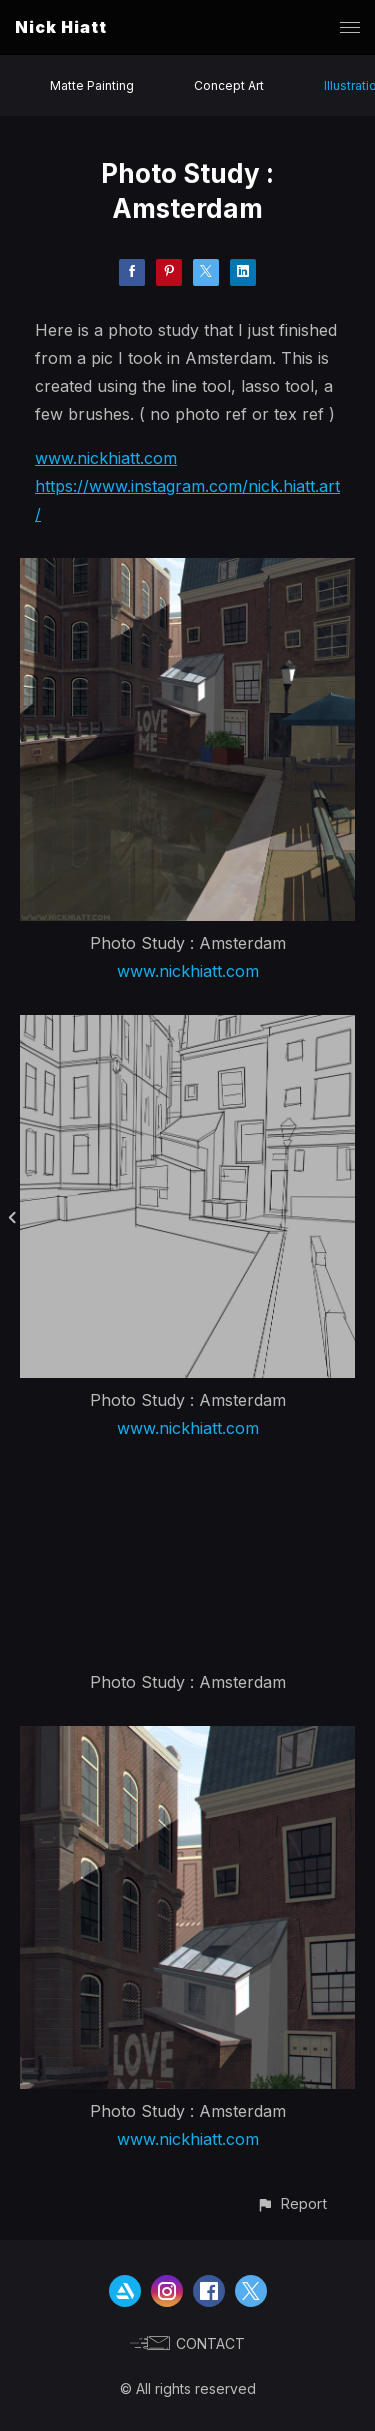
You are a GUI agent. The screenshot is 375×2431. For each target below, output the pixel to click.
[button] (291, 2203)
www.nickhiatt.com (106, 458)
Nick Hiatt (61, 27)
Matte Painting (92, 85)
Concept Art (229, 85)
